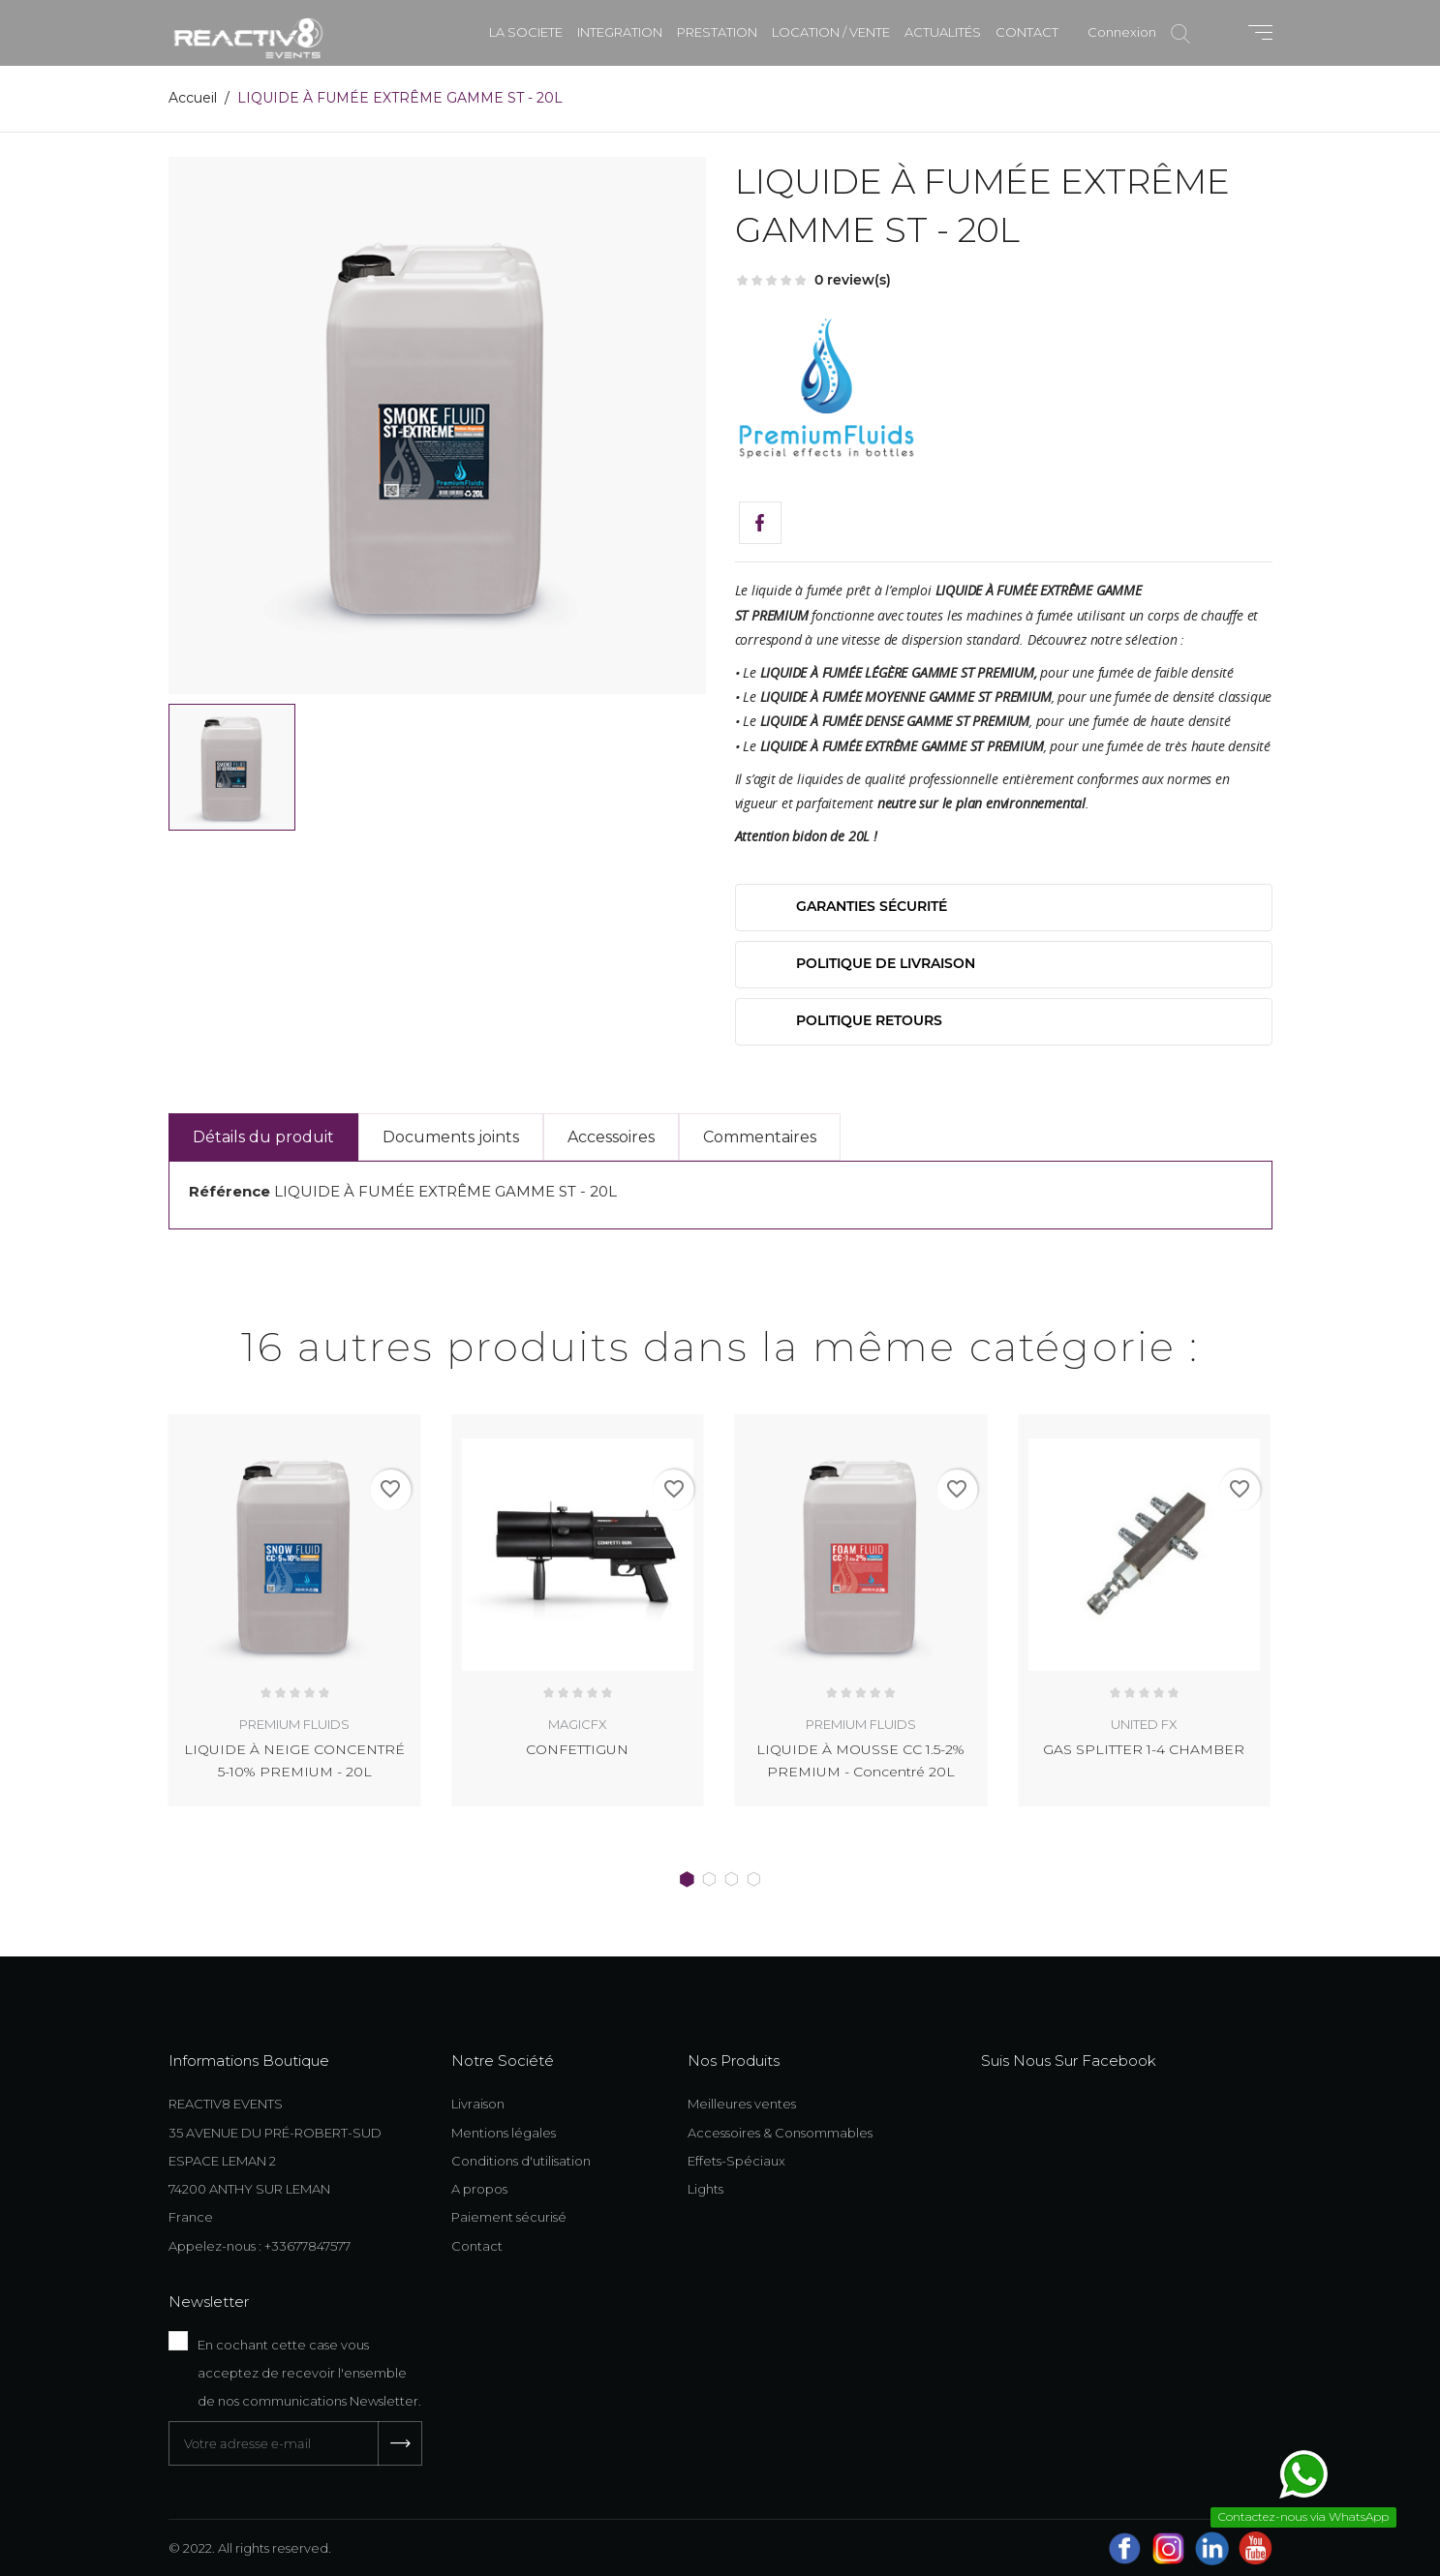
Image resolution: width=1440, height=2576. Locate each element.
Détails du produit (263, 1137)
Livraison (478, 2102)
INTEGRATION (619, 32)
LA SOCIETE (526, 32)
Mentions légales (503, 2131)
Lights (705, 2188)
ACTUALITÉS (942, 32)
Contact (477, 2245)
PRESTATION (717, 32)
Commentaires (759, 1137)
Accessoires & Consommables (780, 2131)
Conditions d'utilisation (521, 2159)
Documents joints (451, 1137)
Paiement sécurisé (509, 2216)
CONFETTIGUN (577, 1749)
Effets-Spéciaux (736, 2159)
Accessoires (611, 1137)
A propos (479, 2188)
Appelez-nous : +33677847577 (260, 2245)
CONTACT (1027, 32)
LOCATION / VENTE (831, 32)
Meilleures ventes (742, 2102)
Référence (229, 1191)
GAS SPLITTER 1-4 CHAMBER (1143, 1749)
